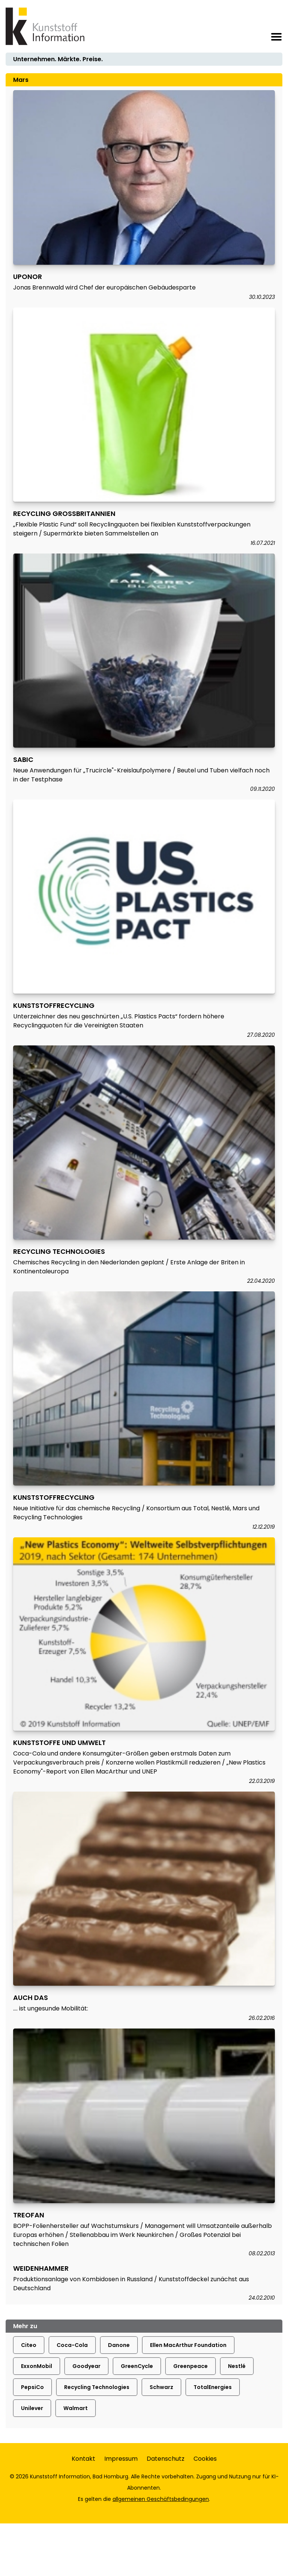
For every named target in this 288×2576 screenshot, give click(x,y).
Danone (119, 2345)
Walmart (75, 2408)
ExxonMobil (36, 2366)
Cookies (205, 2458)
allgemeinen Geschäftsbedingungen (160, 2499)
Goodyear (86, 2366)
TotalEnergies (213, 2387)
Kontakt (83, 2458)
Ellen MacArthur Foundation (188, 2345)
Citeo (28, 2345)
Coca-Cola (72, 2345)
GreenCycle (137, 2366)
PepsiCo (32, 2387)
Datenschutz (165, 2458)
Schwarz (161, 2387)
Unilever (32, 2408)
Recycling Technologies (96, 2387)
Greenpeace (190, 2366)
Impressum (121, 2458)
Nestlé (237, 2366)
